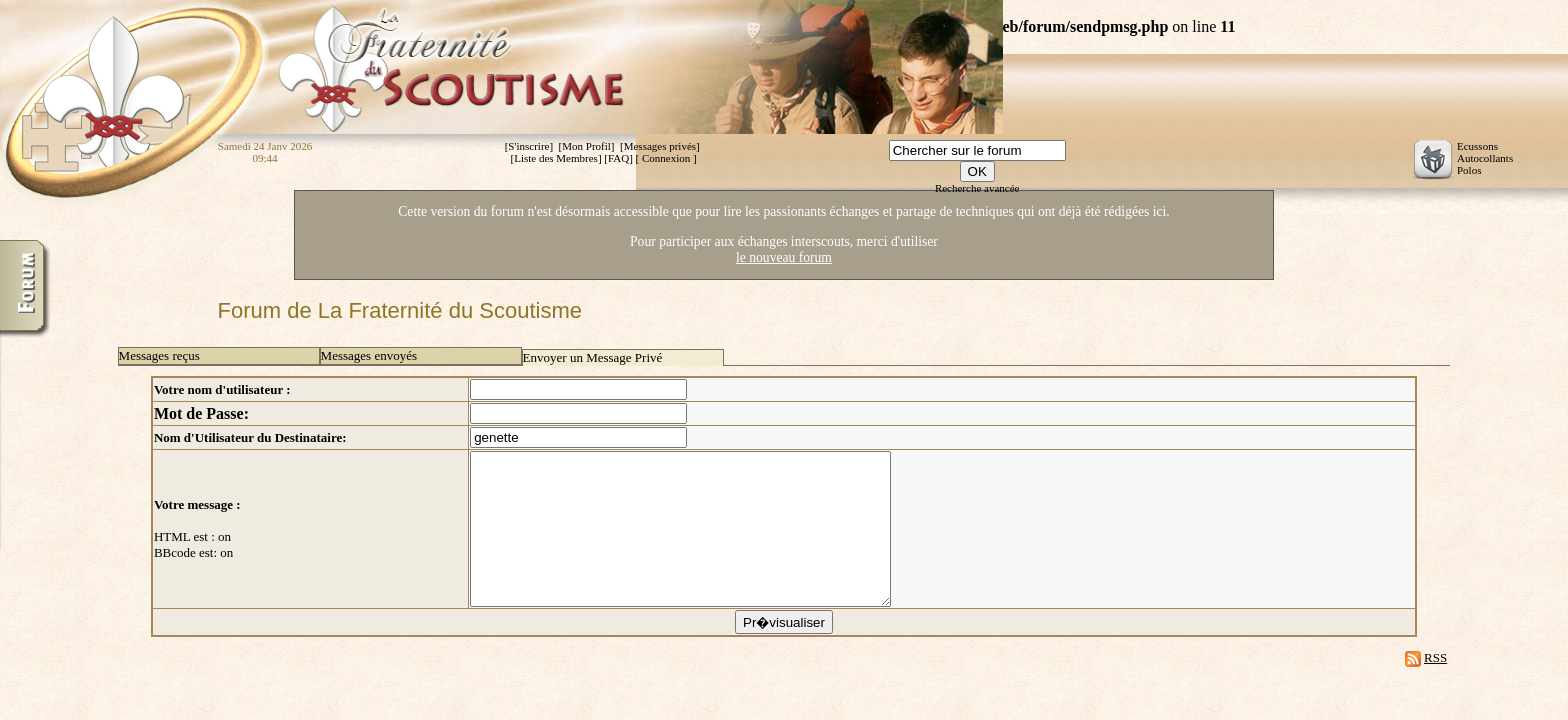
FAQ (618, 158)
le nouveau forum (784, 257)
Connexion (666, 158)
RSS (1435, 687)
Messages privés (660, 146)
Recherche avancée (977, 188)
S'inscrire (528, 146)
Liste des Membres (556, 158)
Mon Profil (586, 146)
